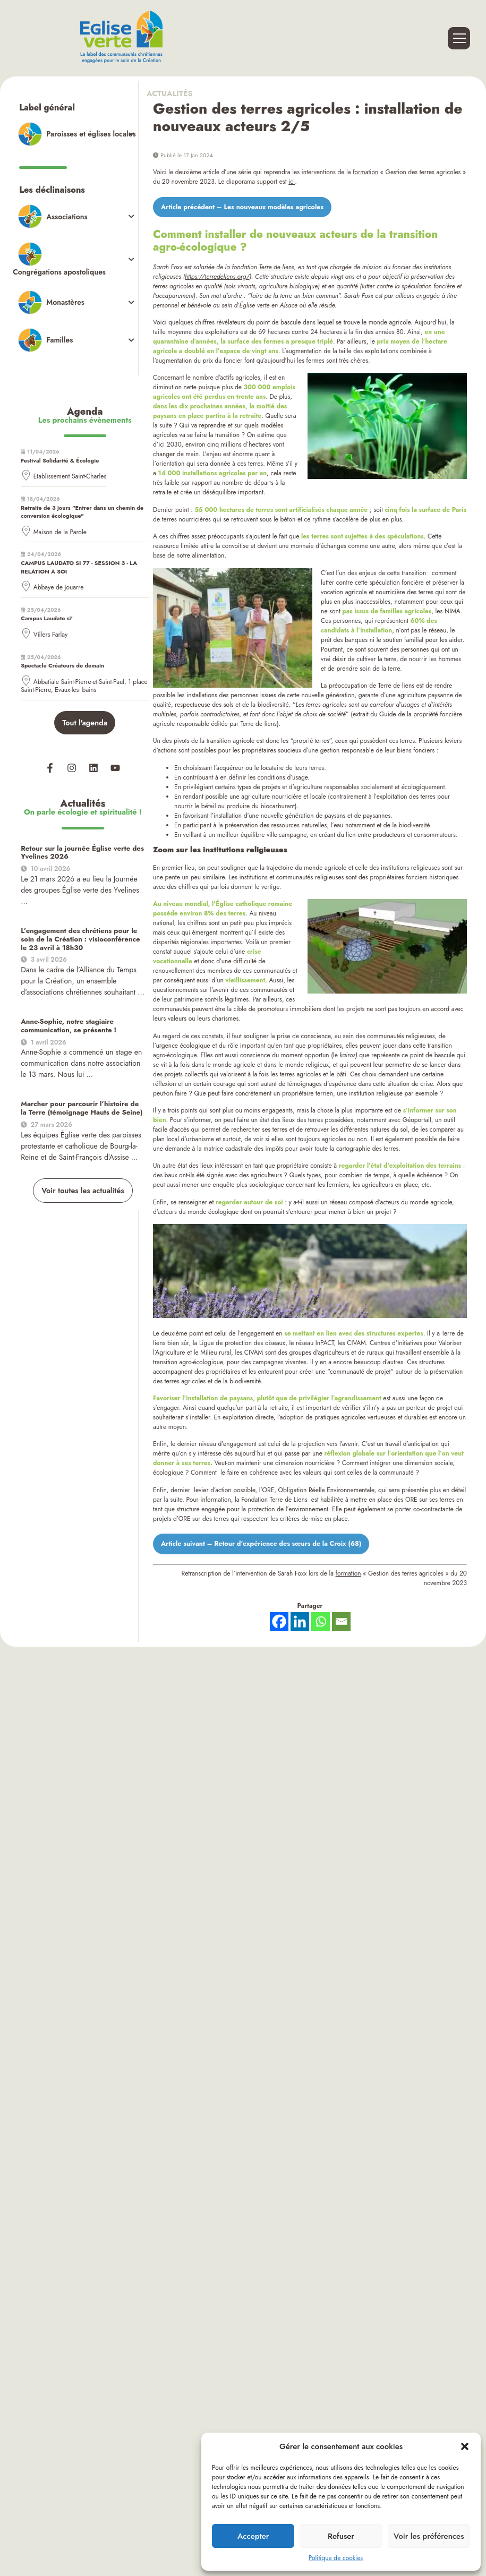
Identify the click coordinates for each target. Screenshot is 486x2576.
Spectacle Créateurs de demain (62, 653)
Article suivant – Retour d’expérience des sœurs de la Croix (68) (247, 1542)
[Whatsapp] (320, 1619)
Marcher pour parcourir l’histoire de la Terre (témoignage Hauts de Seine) (78, 1088)
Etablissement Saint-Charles (70, 464)
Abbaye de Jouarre (58, 575)
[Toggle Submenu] (75, 133)
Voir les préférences (429, 2536)
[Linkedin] (300, 1619)
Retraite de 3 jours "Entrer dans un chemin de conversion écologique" (82, 499)
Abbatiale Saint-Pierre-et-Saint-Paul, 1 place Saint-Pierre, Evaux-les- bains (84, 674)
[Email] (341, 1619)
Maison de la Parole (60, 520)
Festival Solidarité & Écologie (60, 448)
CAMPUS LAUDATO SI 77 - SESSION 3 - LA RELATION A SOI (79, 554)
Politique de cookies (336, 2558)
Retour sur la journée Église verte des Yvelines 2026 (77, 837)
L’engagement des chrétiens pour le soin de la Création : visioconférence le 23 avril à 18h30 (81, 923)
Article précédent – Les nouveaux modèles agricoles (231, 206)
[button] (464, 2446)
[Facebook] (279, 1619)
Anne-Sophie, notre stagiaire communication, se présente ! (64, 1007)
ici (291, 181)
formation (365, 172)
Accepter (253, 2536)
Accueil (172, 1900)
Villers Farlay (50, 622)
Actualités (173, 93)
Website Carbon (278, 1986)
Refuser (341, 2536)
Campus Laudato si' (47, 606)
